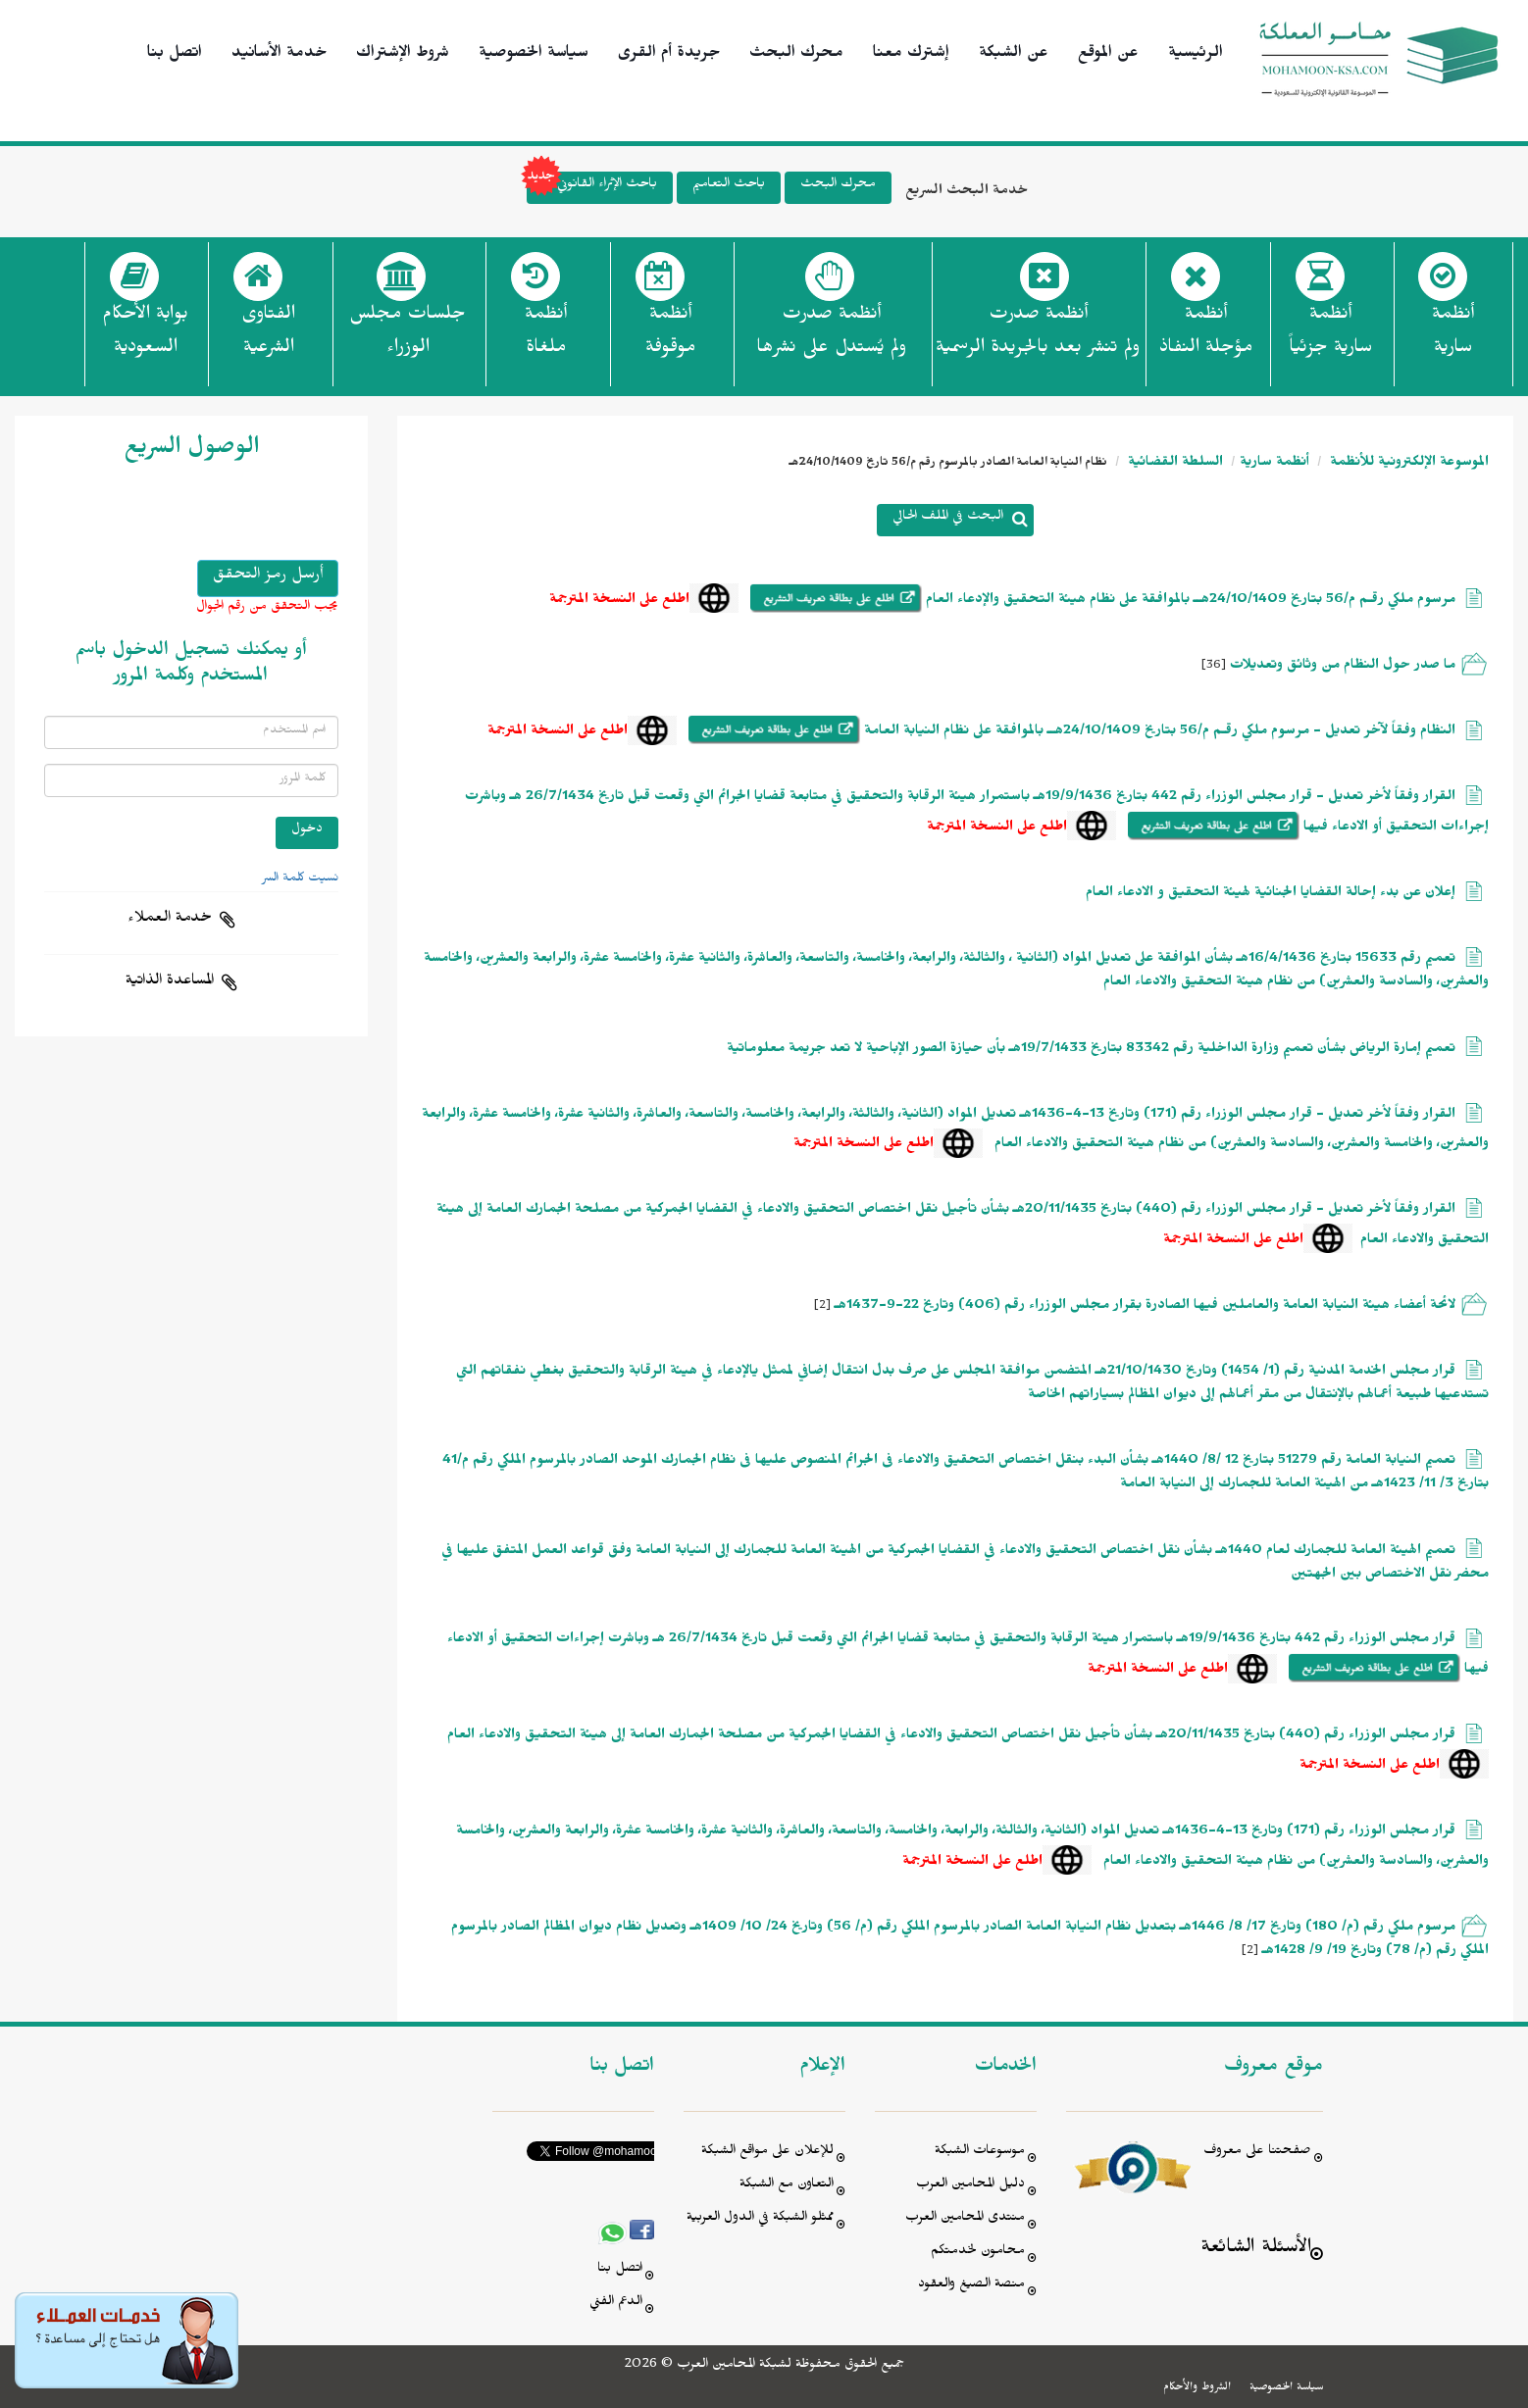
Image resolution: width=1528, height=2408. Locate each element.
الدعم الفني (615, 2303)
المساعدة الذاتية (170, 982)
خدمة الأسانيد (279, 55)
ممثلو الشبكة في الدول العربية (760, 2219)
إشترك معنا (911, 55)
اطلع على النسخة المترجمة (619, 601)
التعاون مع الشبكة (786, 2186)
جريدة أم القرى (669, 55)
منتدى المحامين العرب (965, 2219)
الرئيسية (1195, 55)
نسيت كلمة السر (300, 879)
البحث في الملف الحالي (947, 518)
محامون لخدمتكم (978, 2252)
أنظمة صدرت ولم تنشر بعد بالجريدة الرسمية (1038, 333)
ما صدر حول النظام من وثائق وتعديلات (1342, 667)
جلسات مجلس (407, 336)
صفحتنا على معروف (1257, 2152)
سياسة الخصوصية (533, 55)
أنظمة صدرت (831, 336)
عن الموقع (1108, 55)
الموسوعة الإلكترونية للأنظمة (1407, 464)
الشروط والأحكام (1197, 2388)
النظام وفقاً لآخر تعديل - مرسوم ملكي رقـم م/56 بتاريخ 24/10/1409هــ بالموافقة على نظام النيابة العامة (1159, 733)
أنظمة (1453, 336)
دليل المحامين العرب (970, 2186)
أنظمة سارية (1274, 464)
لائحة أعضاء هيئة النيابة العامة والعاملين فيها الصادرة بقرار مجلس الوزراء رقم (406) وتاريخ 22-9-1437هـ (1145, 1307)
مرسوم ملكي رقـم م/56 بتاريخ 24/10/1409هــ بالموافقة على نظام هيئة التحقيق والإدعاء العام (1188, 601)
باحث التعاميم (728, 185)
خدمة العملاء (169, 919)
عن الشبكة (1013, 55)
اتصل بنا (174, 55)
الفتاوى (268, 336)
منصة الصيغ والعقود (971, 2286)
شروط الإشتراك (402, 55)
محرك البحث (796, 55)
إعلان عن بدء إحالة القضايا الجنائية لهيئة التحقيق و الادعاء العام (1270, 894)
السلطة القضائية (1173, 464)
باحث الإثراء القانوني (592, 188)
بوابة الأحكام (145, 336)
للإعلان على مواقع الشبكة (767, 2152)
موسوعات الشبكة (980, 2152)
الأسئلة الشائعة (1255, 2249)
